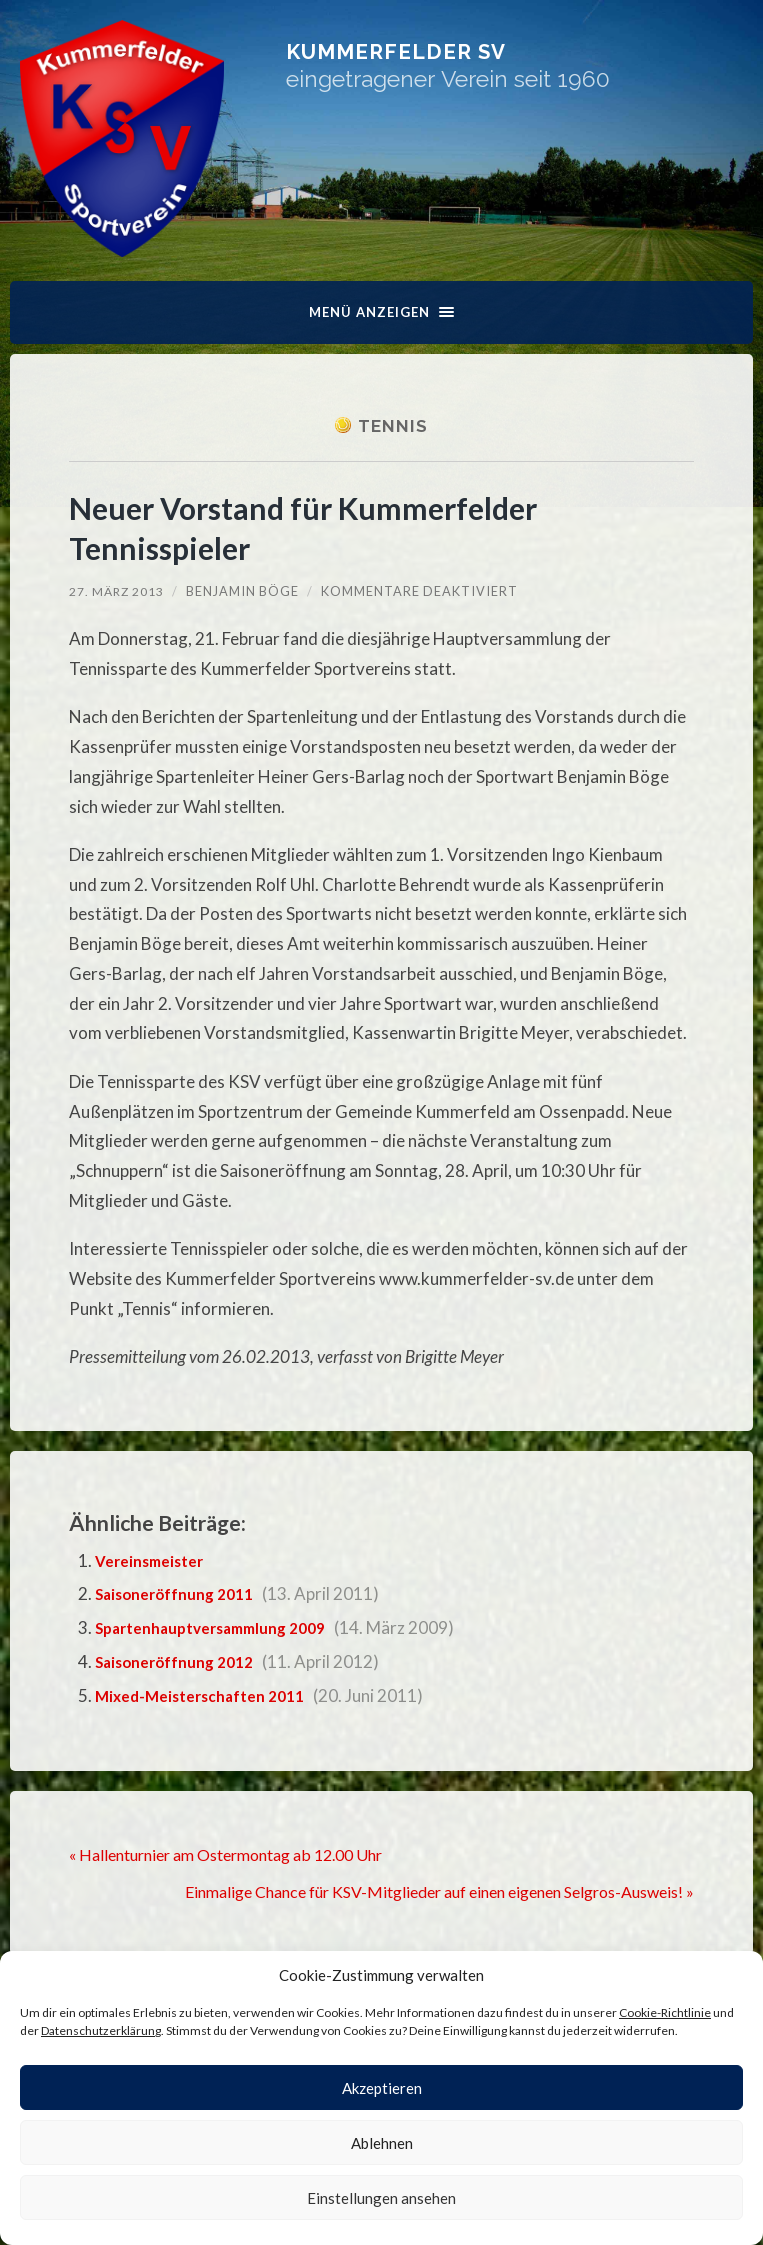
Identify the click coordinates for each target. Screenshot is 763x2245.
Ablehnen (382, 2143)
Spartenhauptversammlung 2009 (224, 1628)
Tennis (393, 426)
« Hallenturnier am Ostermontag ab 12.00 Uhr (240, 1854)
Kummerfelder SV (492, 64)
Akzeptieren (382, 2088)
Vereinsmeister (155, 1561)
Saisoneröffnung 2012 (184, 1662)
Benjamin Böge (245, 592)
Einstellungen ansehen (381, 2198)
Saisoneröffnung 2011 (184, 1594)
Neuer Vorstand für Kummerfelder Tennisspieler (334, 528)
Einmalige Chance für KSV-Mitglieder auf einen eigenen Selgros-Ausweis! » (416, 1890)
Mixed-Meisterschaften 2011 (210, 1696)
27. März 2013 (118, 592)
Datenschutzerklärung (101, 2030)
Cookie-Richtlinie (665, 2012)
